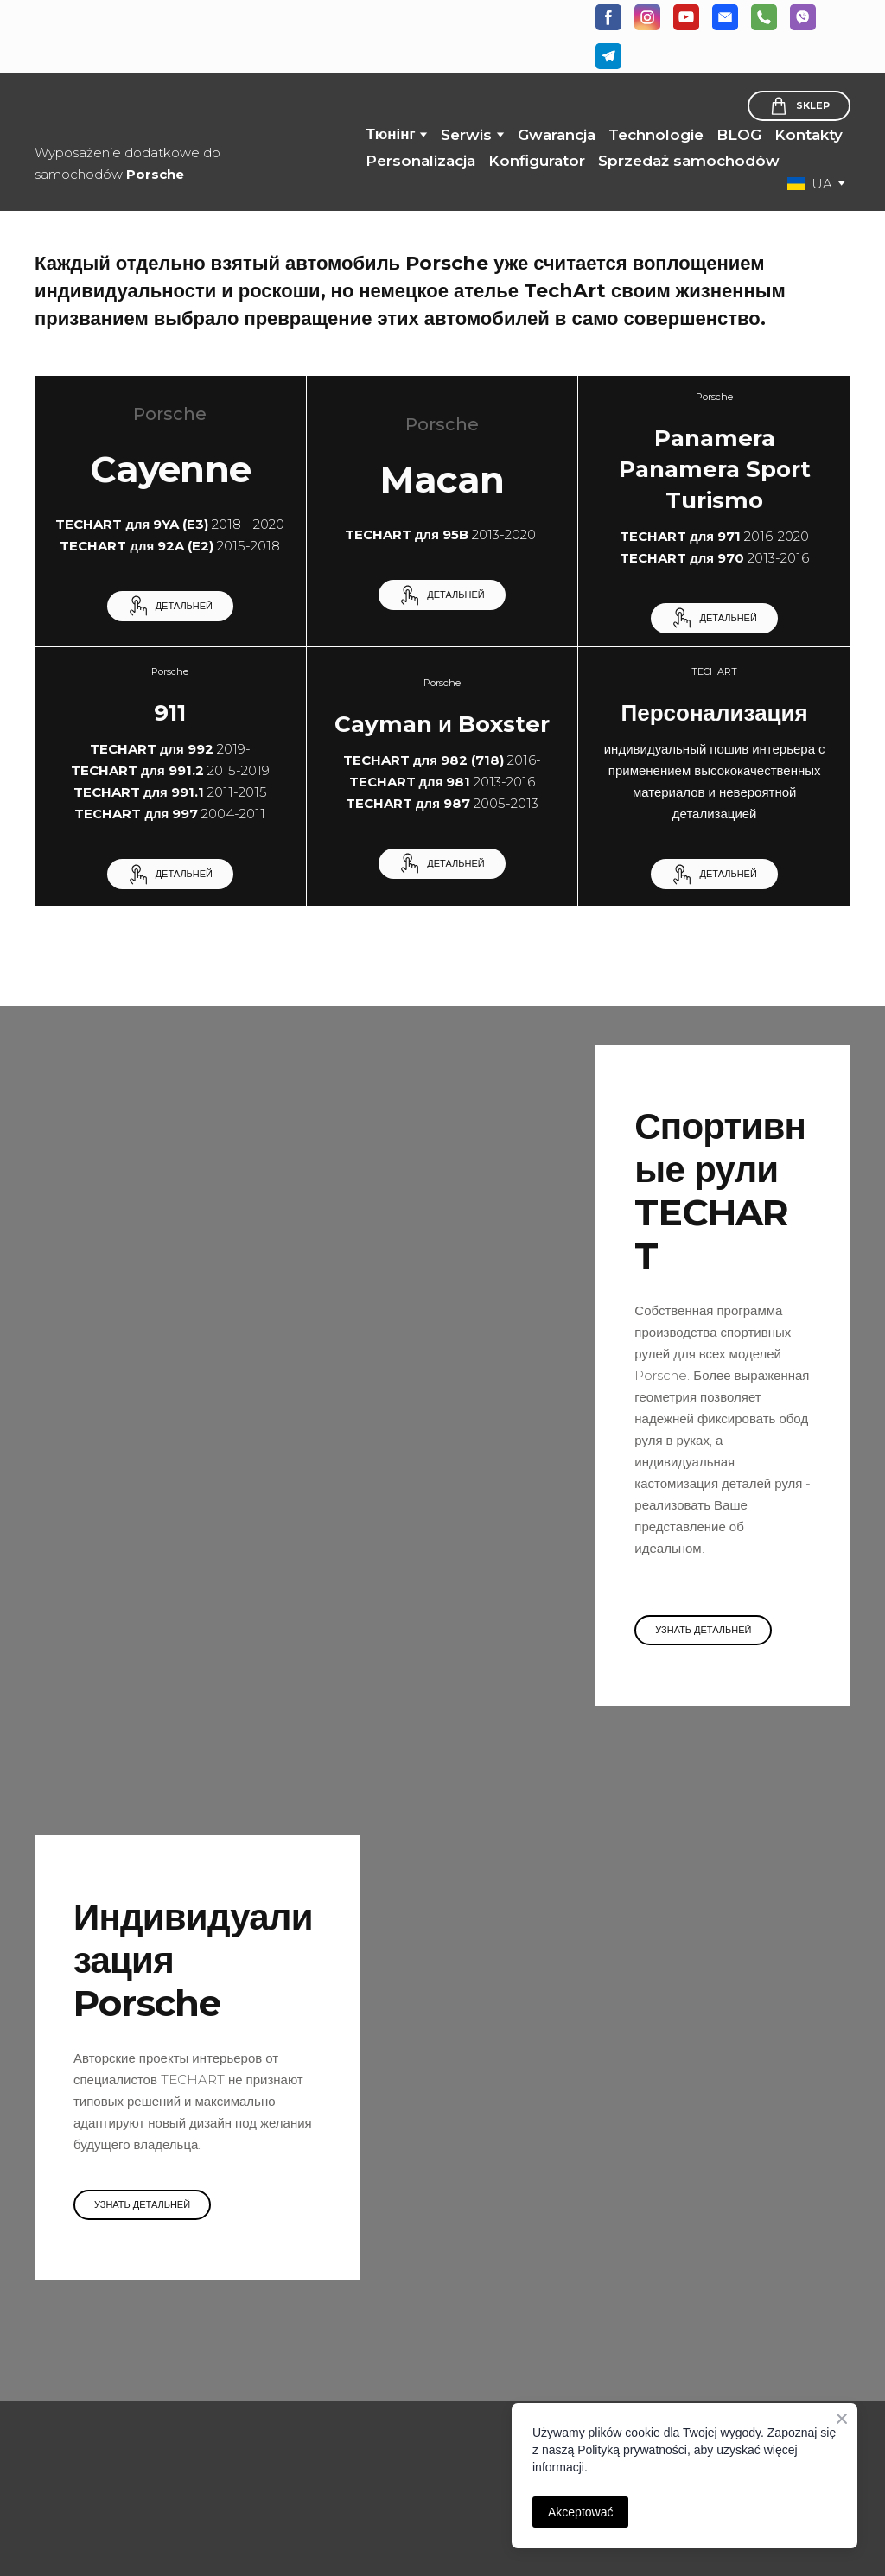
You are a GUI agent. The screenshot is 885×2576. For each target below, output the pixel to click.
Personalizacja (420, 160)
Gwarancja (556, 134)
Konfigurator (536, 160)
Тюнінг (390, 134)
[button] (608, 17)
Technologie (656, 134)
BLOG (738, 134)
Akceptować (580, 2512)
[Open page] (127, 2424)
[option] (809, 184)
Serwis (466, 134)
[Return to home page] (142, 110)
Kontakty (808, 134)
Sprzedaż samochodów (689, 160)
